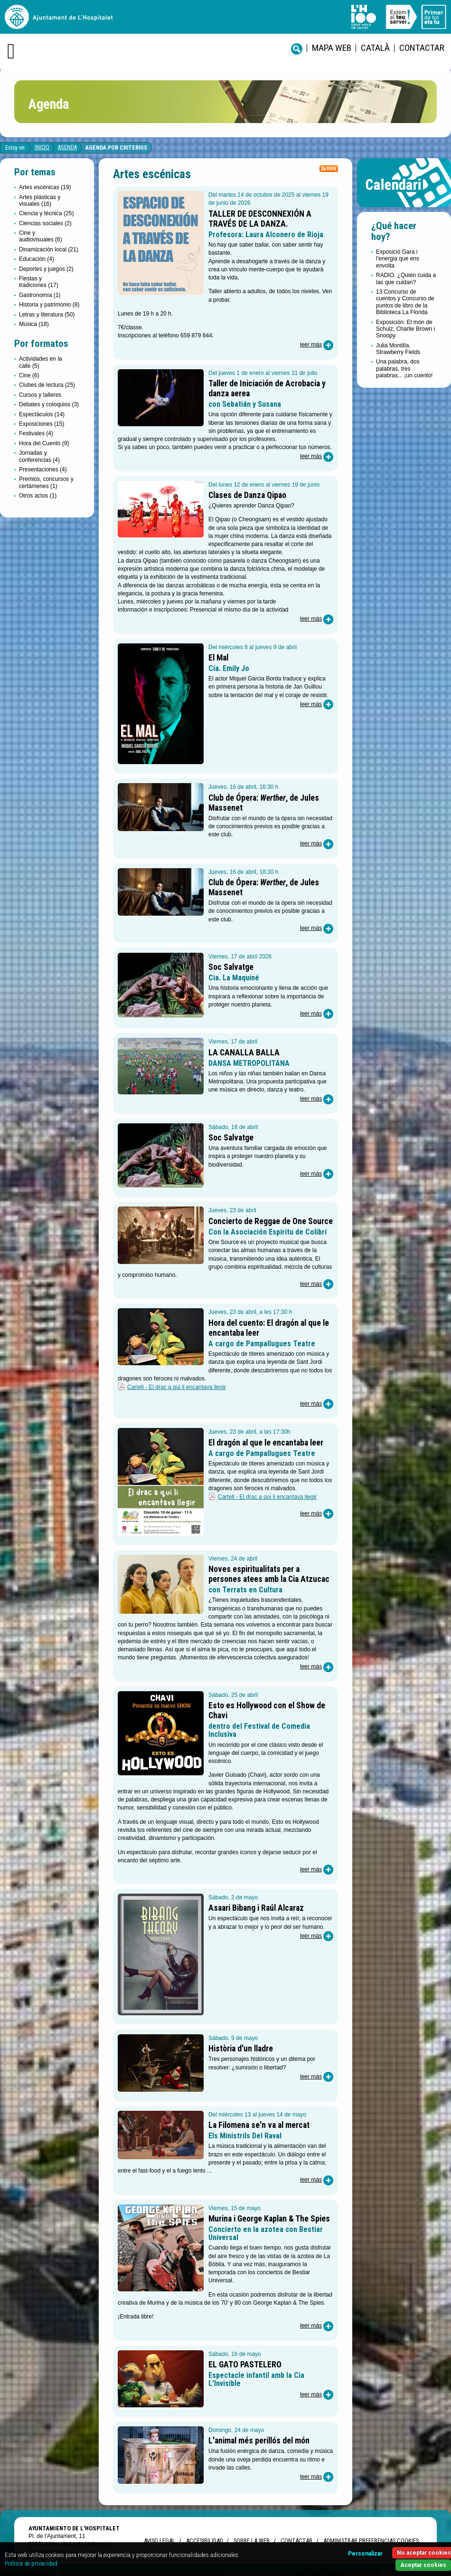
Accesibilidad (204, 2540)
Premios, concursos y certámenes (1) (46, 482)
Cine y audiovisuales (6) (40, 236)
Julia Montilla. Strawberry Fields (398, 348)
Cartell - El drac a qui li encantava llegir (176, 1387)
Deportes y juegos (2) (46, 269)
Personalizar (365, 2553)
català (375, 47)
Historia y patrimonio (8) (49, 304)
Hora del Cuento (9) (44, 443)
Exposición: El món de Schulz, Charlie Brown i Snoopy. (405, 329)
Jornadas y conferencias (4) (39, 456)
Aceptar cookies (423, 2565)
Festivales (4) (36, 433)
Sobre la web (252, 2540)
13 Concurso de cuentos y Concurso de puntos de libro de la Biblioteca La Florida (405, 302)
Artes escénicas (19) (45, 187)
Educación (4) (36, 259)
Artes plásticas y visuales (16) (39, 200)
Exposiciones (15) (41, 424)
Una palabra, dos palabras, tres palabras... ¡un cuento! (404, 368)
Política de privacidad (31, 2563)
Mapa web (331, 47)
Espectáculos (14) (42, 414)
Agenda (67, 147)
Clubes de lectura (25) (47, 385)
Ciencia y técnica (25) (46, 213)
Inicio (42, 147)
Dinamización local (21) (48, 249)
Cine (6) (29, 375)
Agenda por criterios (116, 147)
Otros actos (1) (37, 495)
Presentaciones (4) (43, 469)
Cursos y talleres (40, 395)
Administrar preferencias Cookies (371, 2540)
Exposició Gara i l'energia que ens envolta (397, 259)
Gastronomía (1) (39, 295)
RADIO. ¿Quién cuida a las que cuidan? (406, 278)
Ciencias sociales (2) (45, 223)
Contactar (421, 47)
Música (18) (34, 324)
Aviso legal (159, 2540)
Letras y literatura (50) (47, 314)
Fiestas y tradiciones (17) (38, 281)
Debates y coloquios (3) (49, 404)
